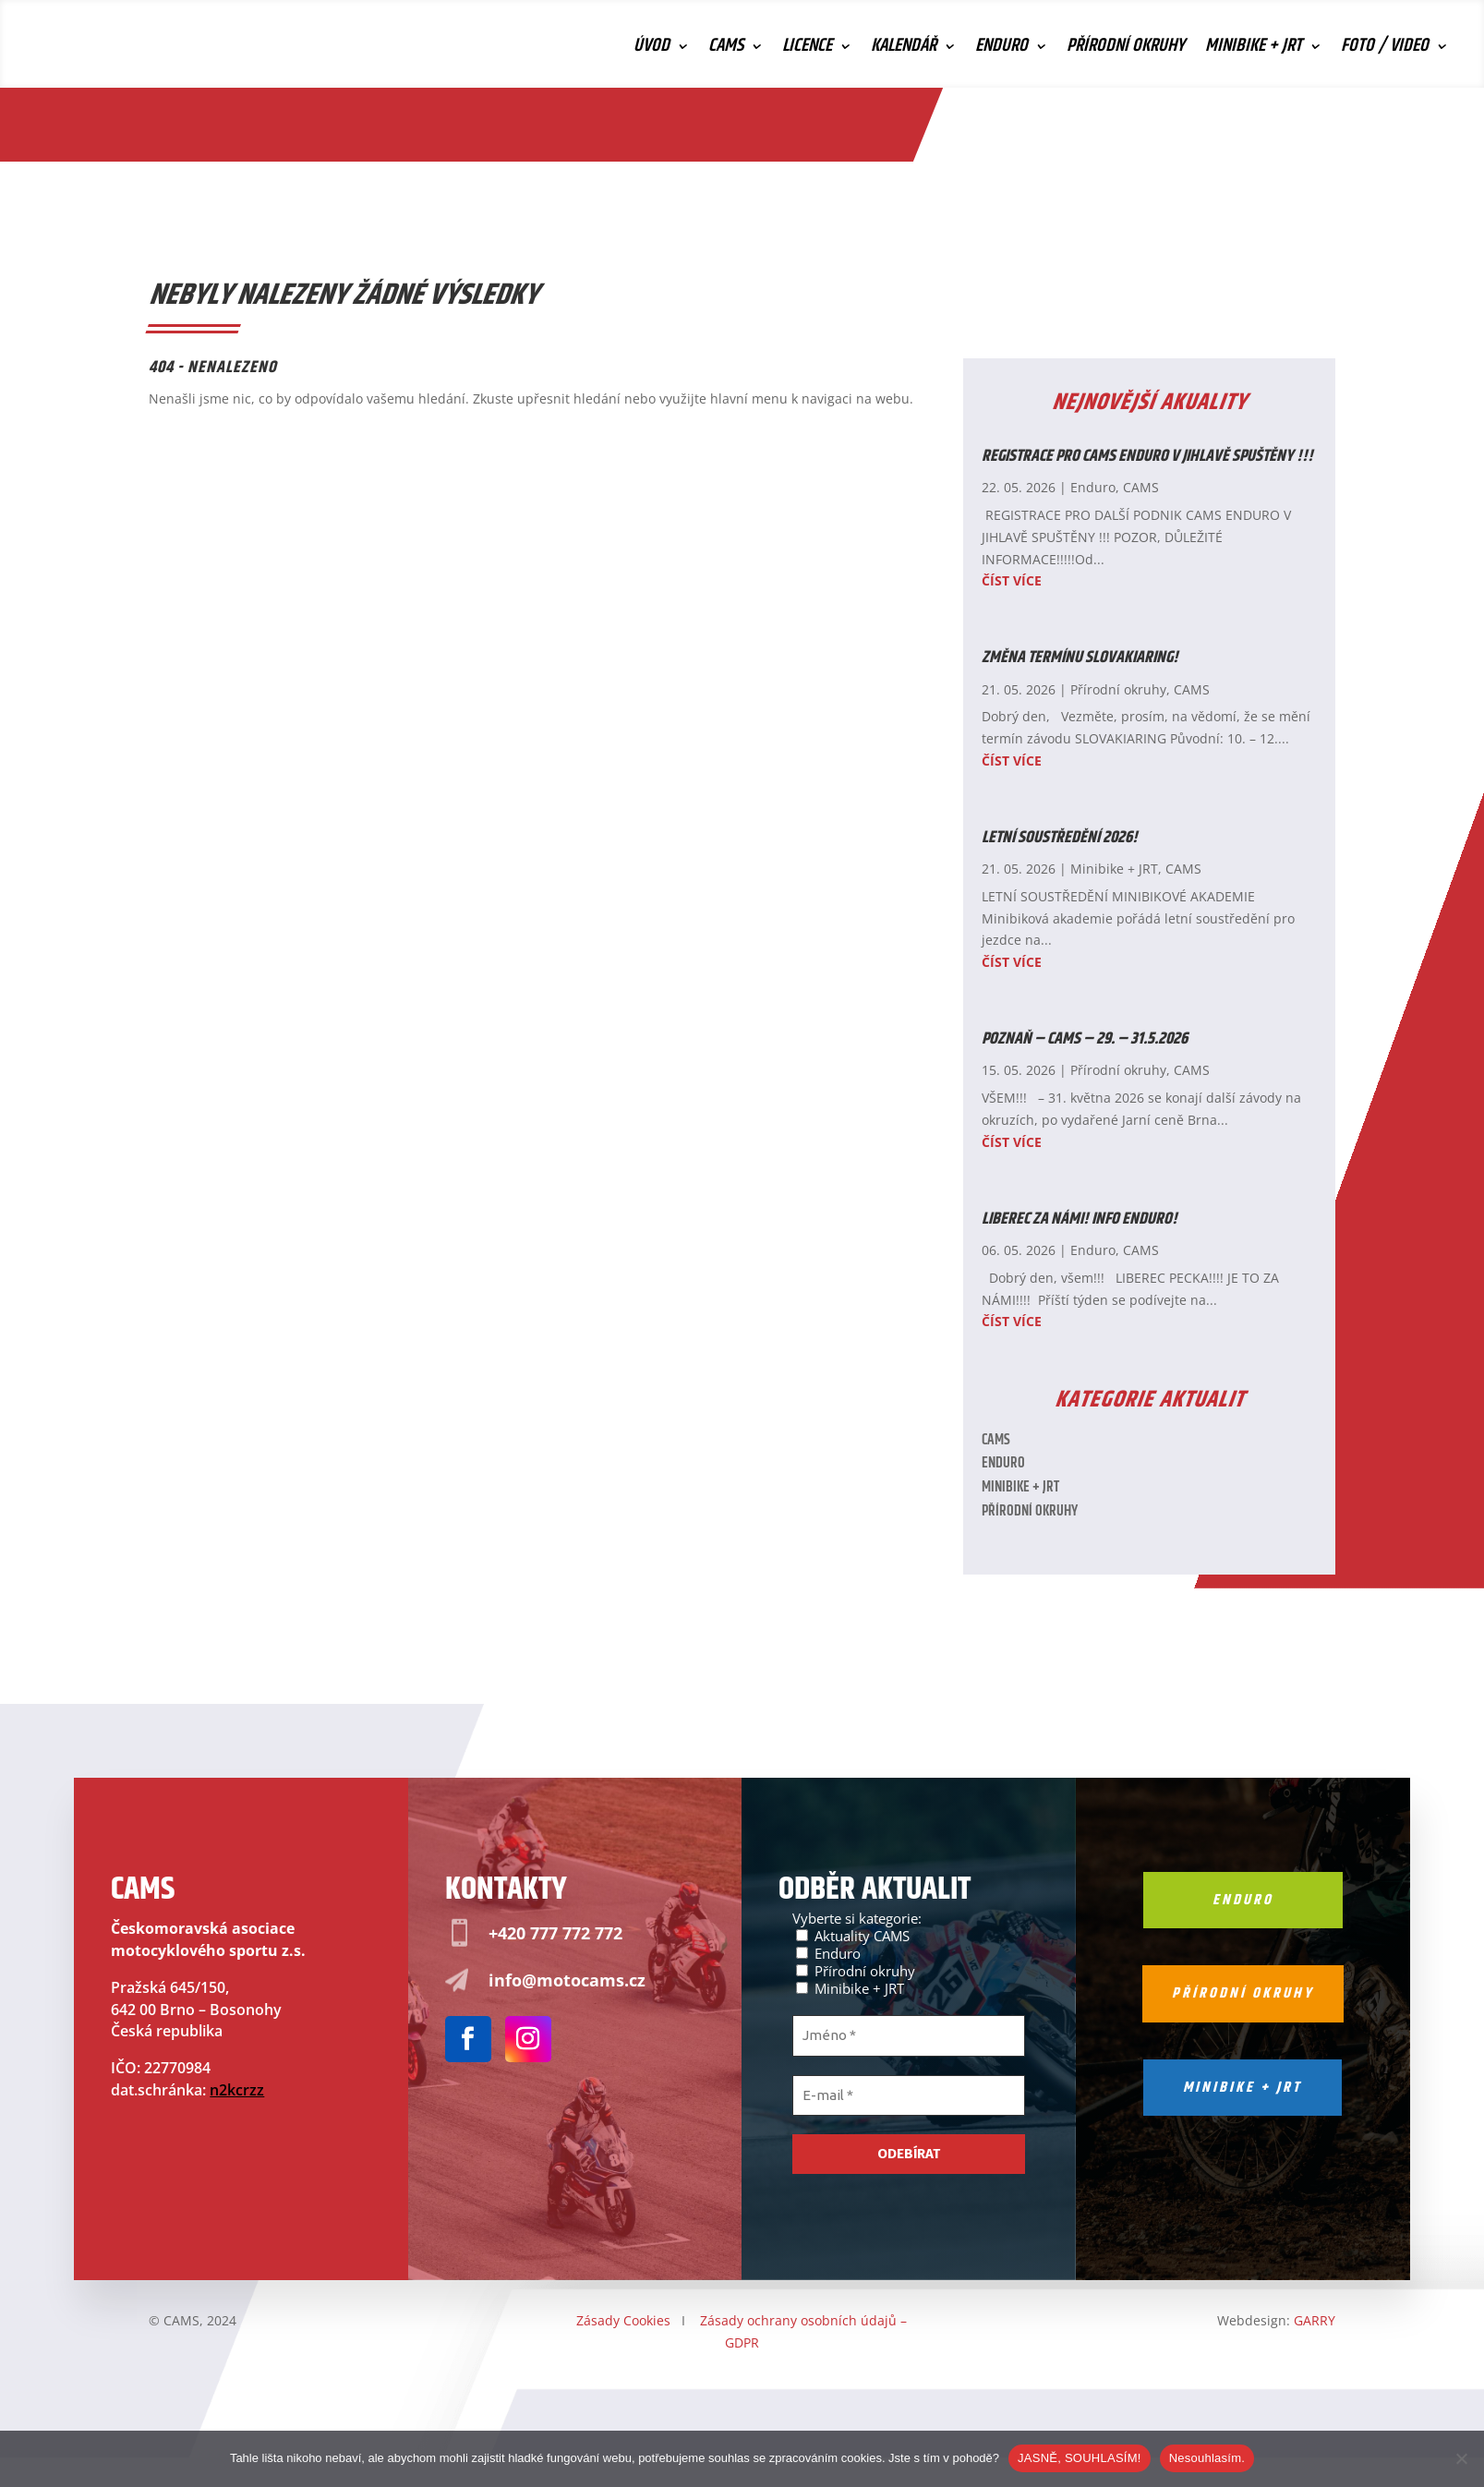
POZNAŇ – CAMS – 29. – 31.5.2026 (1085, 1039)
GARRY (1314, 2320)
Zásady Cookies (623, 2320)
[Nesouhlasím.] (1461, 2458)
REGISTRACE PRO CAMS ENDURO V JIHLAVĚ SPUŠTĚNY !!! (1147, 456)
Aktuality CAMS (853, 1935)
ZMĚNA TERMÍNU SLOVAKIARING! (1080, 657)
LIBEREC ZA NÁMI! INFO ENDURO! (1079, 1219)
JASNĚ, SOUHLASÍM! (1079, 2458)
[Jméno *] (908, 2036)
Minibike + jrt (1242, 2087)
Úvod (651, 50)
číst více (1012, 580)
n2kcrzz (237, 2090)
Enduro (1001, 50)
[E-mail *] (908, 2096)
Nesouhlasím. (1207, 2458)
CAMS (725, 50)
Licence (807, 50)
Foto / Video (1385, 50)
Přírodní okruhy (1126, 50)
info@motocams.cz (567, 1980)
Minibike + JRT (1253, 50)
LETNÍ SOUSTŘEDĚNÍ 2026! (1060, 838)
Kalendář (903, 50)
